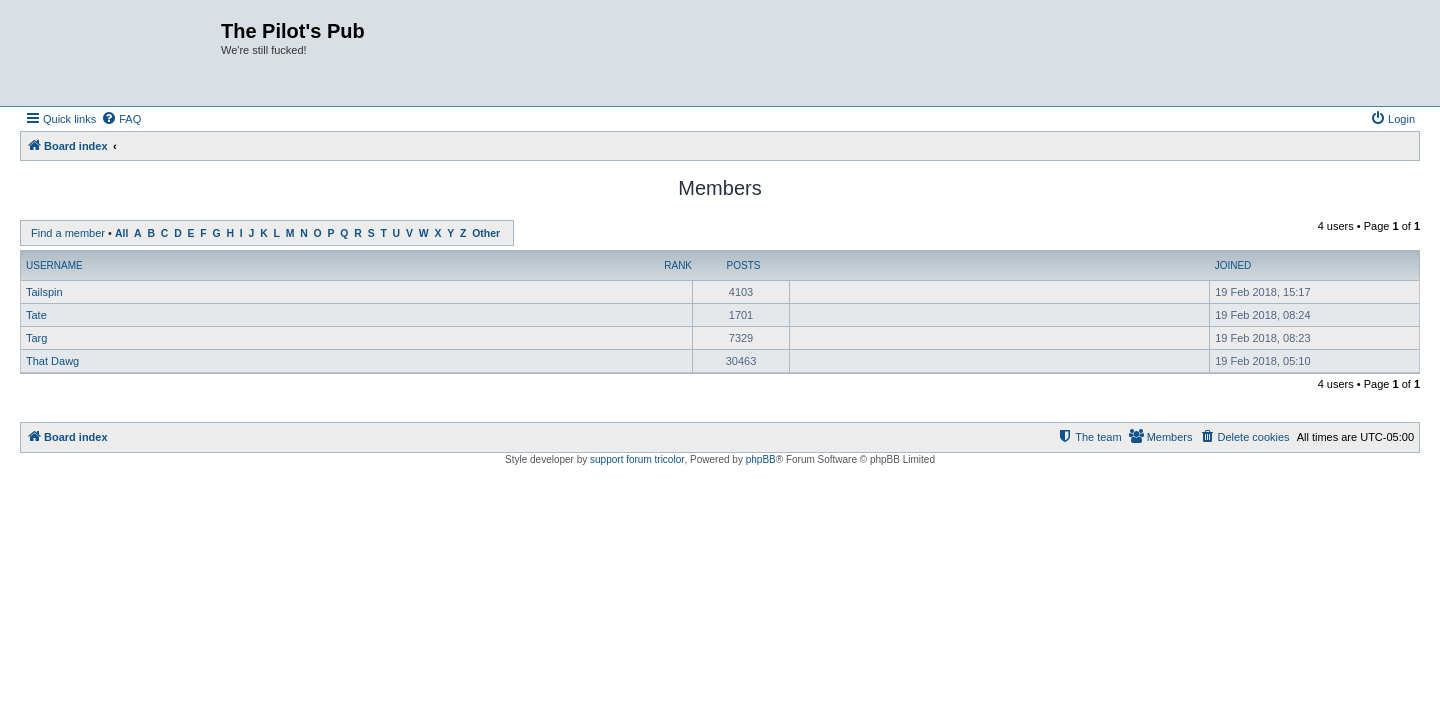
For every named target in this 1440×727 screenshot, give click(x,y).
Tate (36, 315)
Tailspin (44, 292)
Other (486, 233)
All (121, 233)
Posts (744, 265)
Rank (678, 265)
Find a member (68, 233)
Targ (36, 338)
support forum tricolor (637, 459)
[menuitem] (121, 119)
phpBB (761, 459)
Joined (1233, 265)
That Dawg (52, 361)
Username (54, 265)
